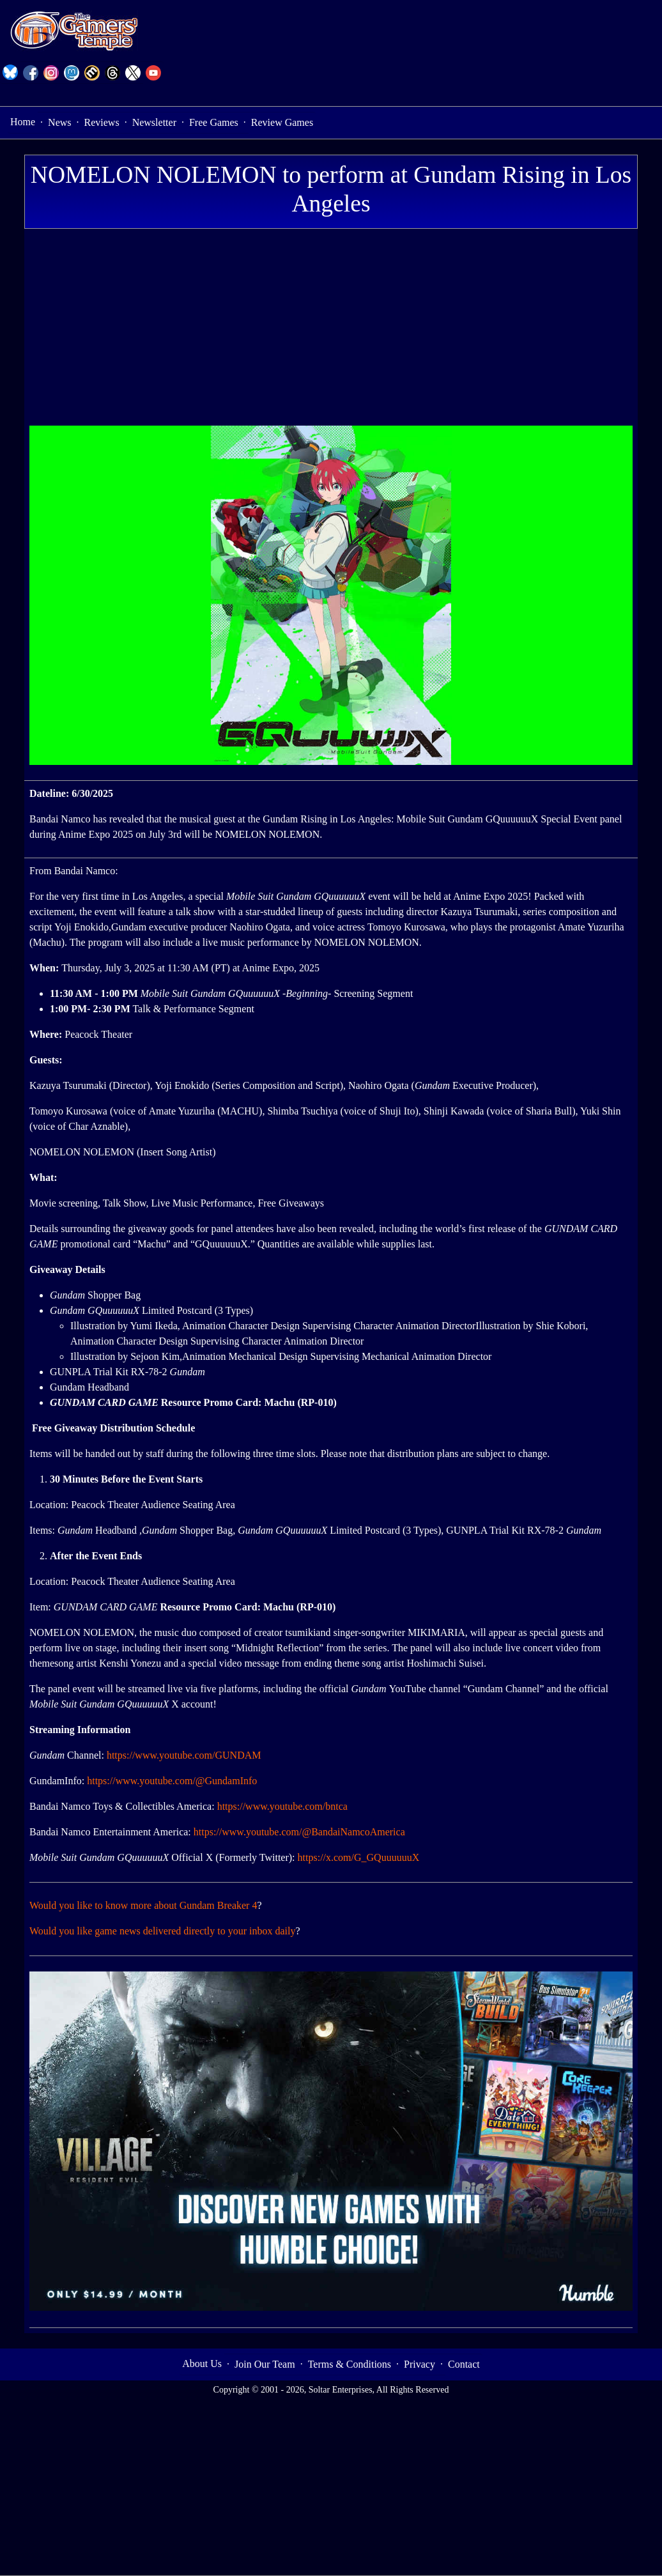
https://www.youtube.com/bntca (282, 1806)
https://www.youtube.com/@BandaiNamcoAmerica (299, 1831)
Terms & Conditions (349, 2364)
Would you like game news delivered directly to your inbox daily (162, 1930)
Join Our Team (265, 2364)
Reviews (101, 122)
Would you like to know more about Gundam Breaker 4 (143, 1905)
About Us (202, 2363)
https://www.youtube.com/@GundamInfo (172, 1780)
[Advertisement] (331, 329)
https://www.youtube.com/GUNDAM (184, 1755)
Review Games (282, 122)
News (59, 122)
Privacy (419, 2364)
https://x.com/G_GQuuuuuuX (359, 1857)
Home (22, 121)
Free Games (213, 122)
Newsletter (154, 122)
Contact (464, 2364)
